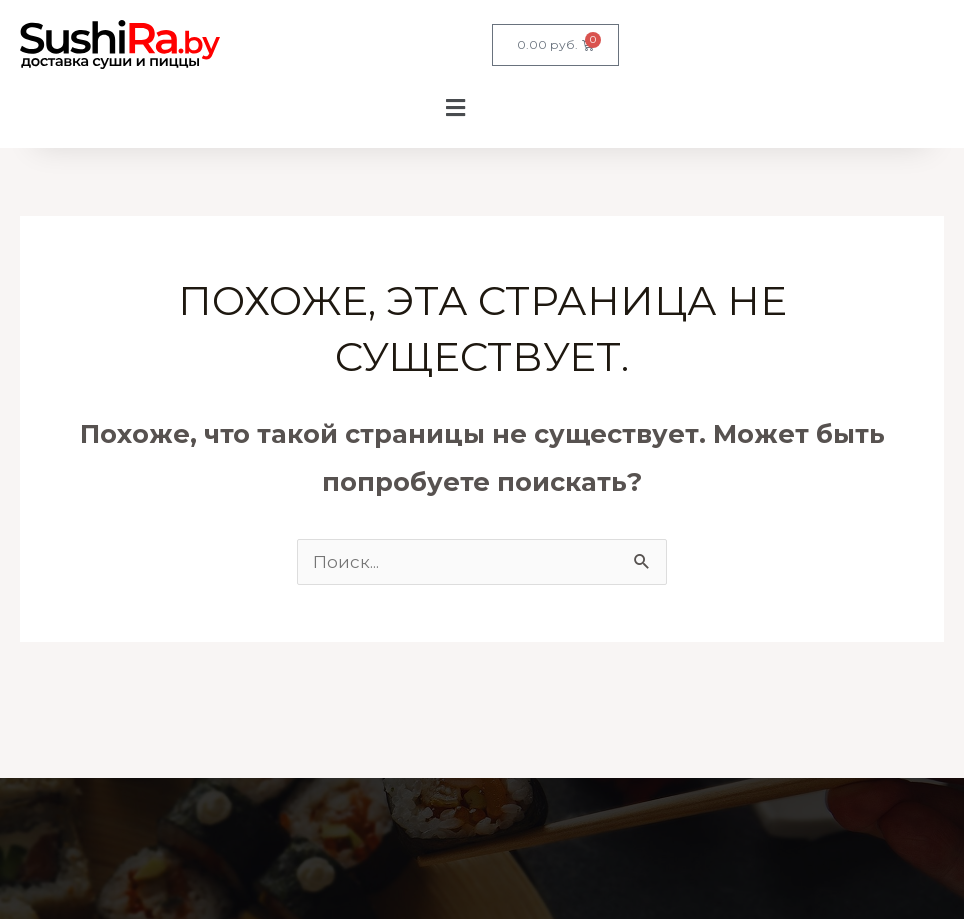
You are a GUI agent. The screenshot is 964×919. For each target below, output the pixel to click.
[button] (246, 108)
